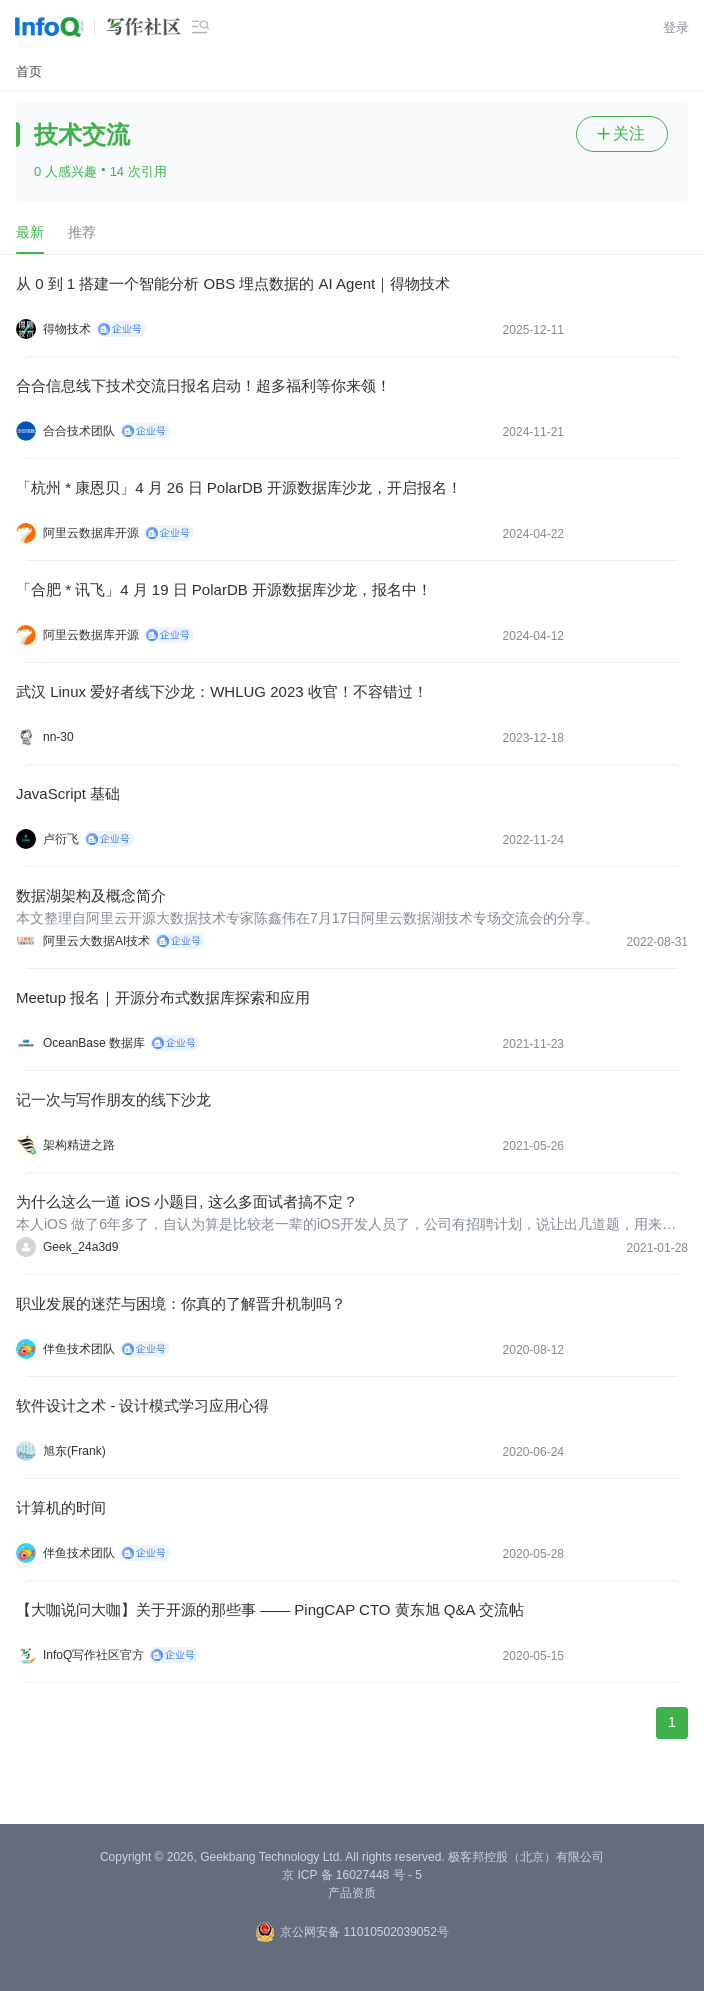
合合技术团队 (79, 431)
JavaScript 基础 (68, 793)
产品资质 (352, 1893)
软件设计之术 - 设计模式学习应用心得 (142, 1405)
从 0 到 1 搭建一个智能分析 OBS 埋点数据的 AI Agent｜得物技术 (233, 283)
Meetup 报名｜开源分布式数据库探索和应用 (163, 997)
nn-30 (58, 737)
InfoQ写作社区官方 (93, 1655)
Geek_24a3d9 (80, 1247)
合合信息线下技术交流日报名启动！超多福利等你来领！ (203, 385)
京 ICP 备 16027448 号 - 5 (352, 1875)
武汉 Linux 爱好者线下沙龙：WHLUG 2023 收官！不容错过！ (222, 691)
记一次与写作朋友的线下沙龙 (113, 1099)
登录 (676, 27)
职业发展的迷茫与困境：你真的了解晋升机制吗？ (181, 1303)
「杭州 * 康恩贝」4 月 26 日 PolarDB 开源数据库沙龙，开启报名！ (239, 487)
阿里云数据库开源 (91, 533)
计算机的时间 (61, 1507)
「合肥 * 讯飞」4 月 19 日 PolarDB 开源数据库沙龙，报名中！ (224, 589)
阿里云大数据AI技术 (96, 941)
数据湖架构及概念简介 (91, 895)
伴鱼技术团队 (79, 1349)
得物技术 (67, 329)
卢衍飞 (61, 839)
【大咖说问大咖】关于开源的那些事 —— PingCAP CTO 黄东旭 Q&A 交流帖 (270, 1609)
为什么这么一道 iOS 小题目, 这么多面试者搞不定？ (187, 1201)
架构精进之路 (79, 1145)
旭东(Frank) (74, 1451)
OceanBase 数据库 (94, 1043)
